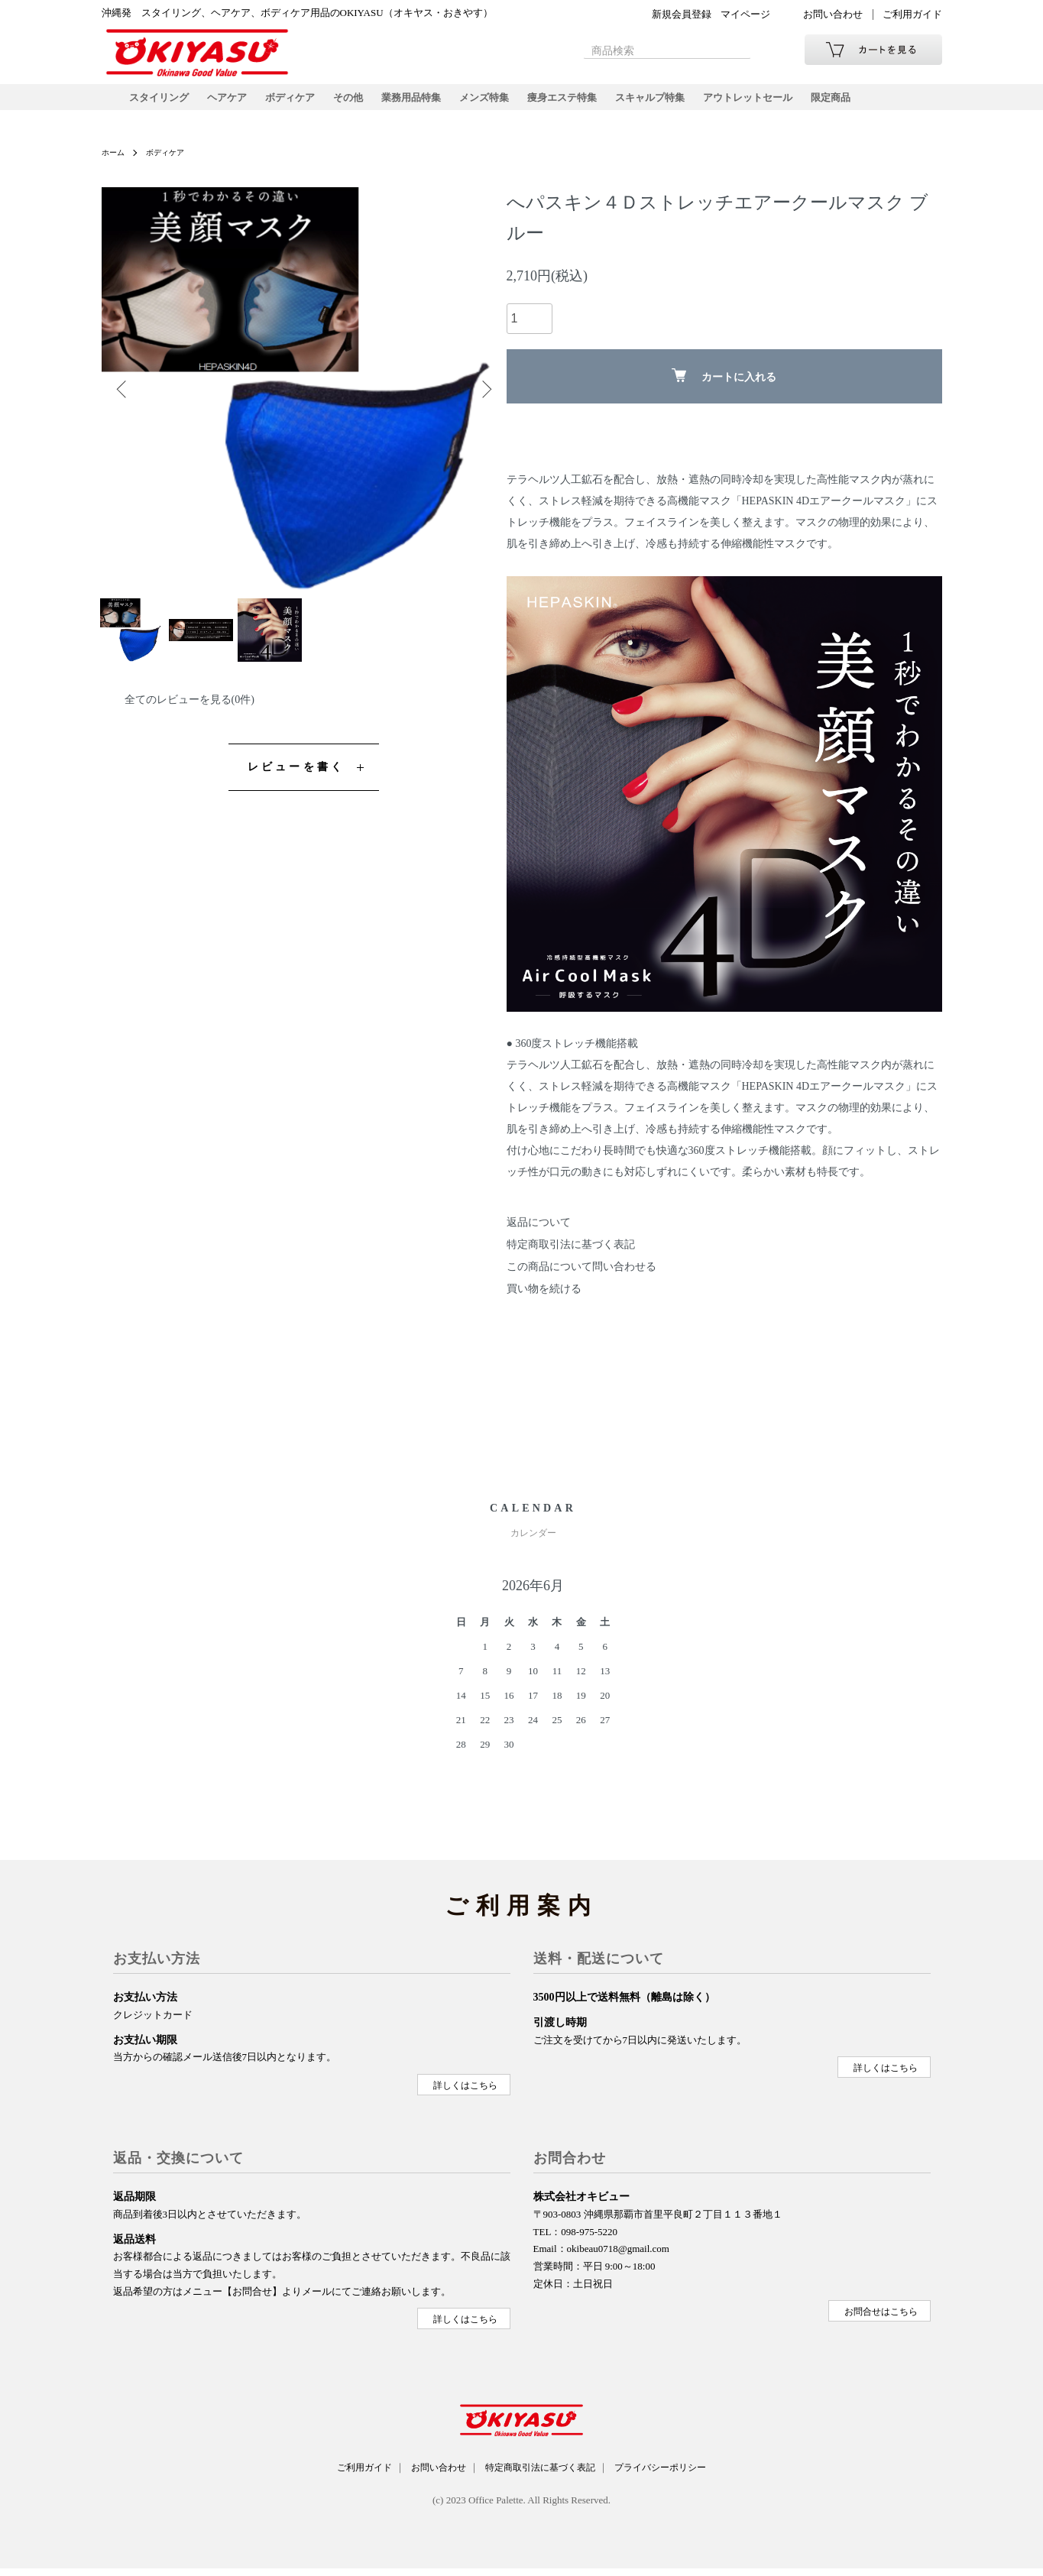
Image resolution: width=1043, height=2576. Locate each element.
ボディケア (299, 103)
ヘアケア (233, 103)
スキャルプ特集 (680, 103)
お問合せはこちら (881, 2320)
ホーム (115, 164)
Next (483, 401)
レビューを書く (296, 791)
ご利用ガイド (912, 14)
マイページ (745, 14)
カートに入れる (724, 388)
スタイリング (161, 103)
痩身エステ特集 (586, 103)
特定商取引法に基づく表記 (571, 1256)
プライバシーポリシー (679, 2477)
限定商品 (871, 103)
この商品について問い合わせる (581, 1279)
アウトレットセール (784, 103)
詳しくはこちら (465, 2095)
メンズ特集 (504, 103)
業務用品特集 (427, 103)
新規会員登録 (681, 14)
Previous (124, 401)
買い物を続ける (544, 1301)
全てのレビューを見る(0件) (189, 724)
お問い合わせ (833, 14)
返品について (539, 1234)
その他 (361, 103)
